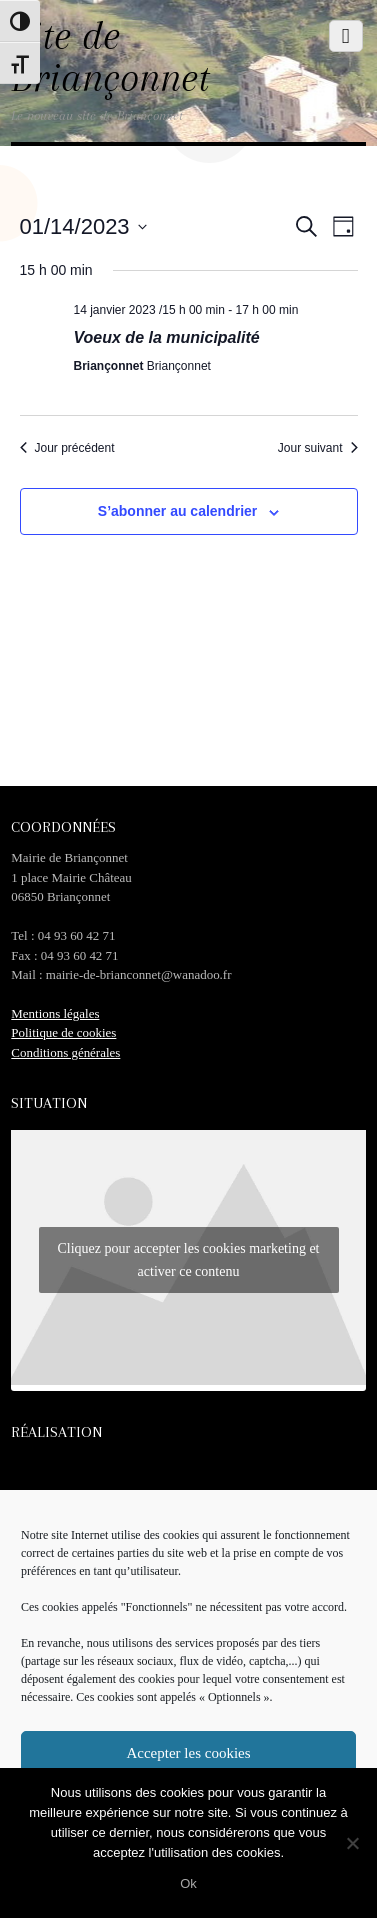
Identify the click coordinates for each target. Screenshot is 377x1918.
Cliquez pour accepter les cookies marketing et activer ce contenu (188, 1260)
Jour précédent (67, 448)
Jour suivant (318, 448)
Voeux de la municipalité (167, 337)
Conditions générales (65, 1052)
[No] (352, 1843)
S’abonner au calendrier (178, 511)
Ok (188, 1883)
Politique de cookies (63, 1032)
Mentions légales (55, 1013)
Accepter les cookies (188, 1753)
